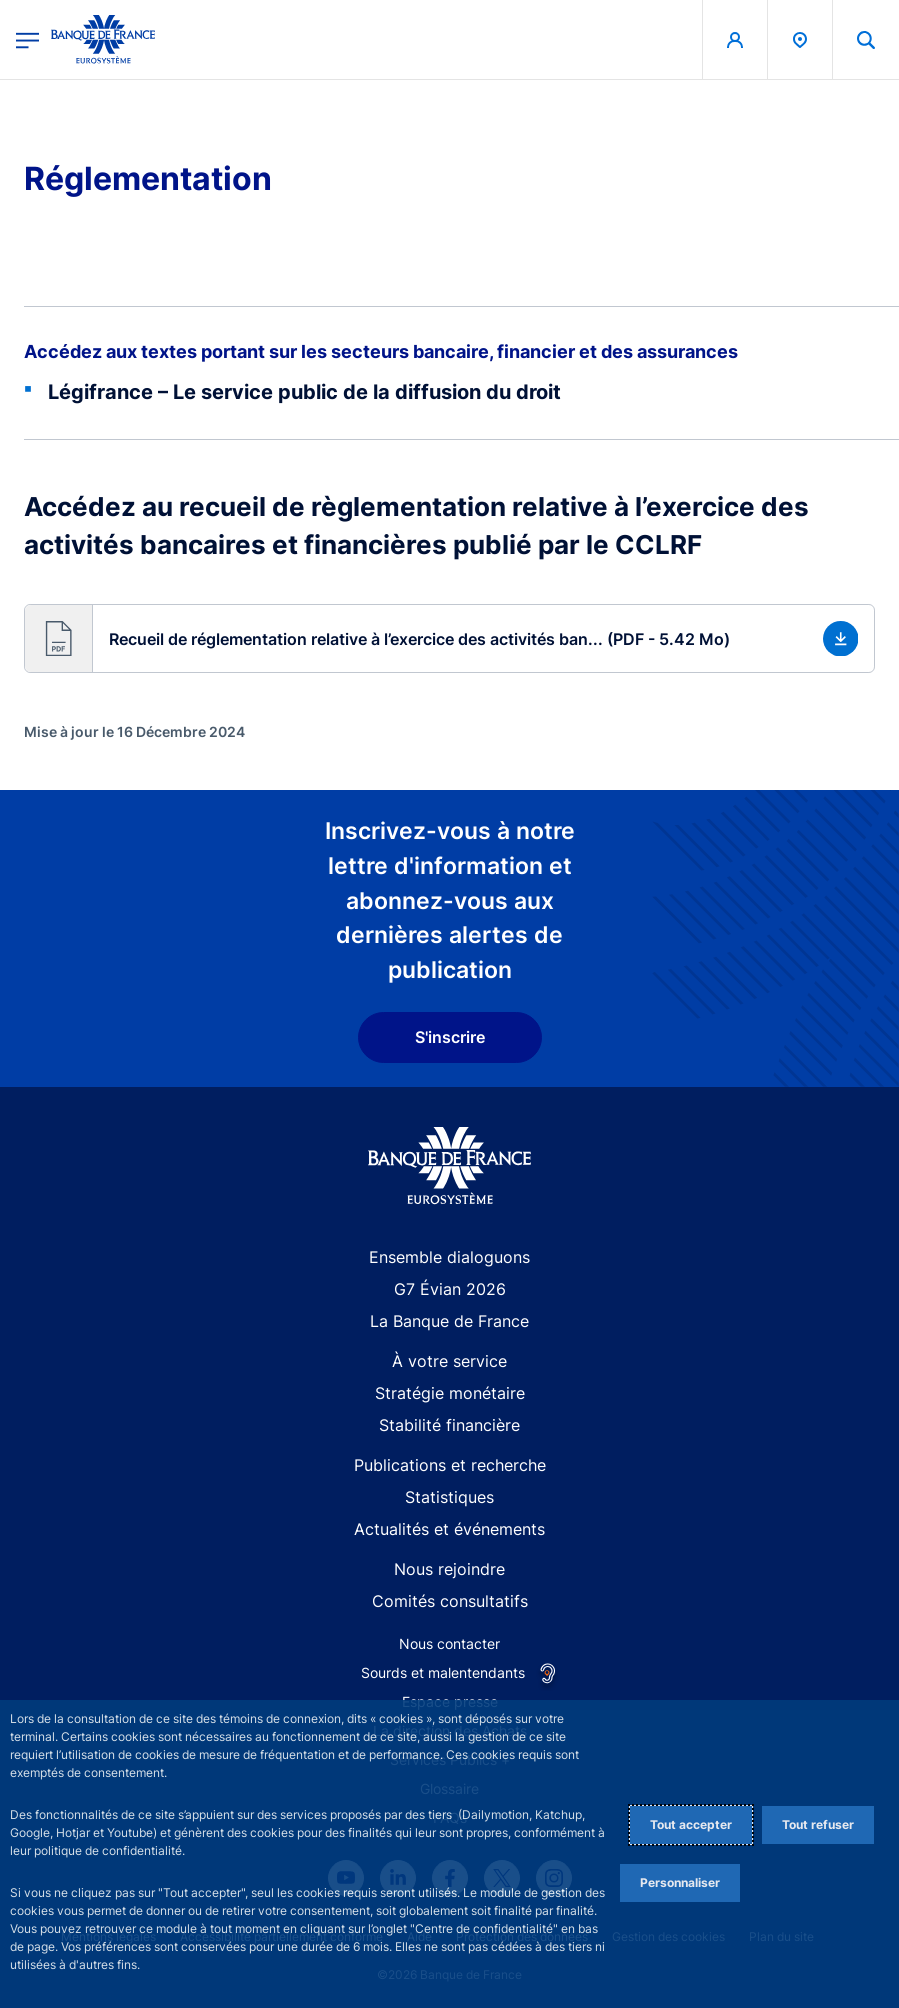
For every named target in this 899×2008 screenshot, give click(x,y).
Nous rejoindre (449, 1569)
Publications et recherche (450, 1465)
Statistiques (449, 1497)
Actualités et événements (449, 1529)
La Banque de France (449, 1321)
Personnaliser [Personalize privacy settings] (680, 1882)
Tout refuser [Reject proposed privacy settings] (818, 1824)
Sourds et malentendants (443, 1672)
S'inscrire (450, 1037)
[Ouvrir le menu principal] (27, 39)
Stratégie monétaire (450, 1393)
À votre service (449, 1361)
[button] (866, 39)
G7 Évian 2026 (450, 1289)
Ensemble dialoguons (449, 1257)
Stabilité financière (449, 1425)
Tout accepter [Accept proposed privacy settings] (691, 1824)
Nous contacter (449, 1643)
